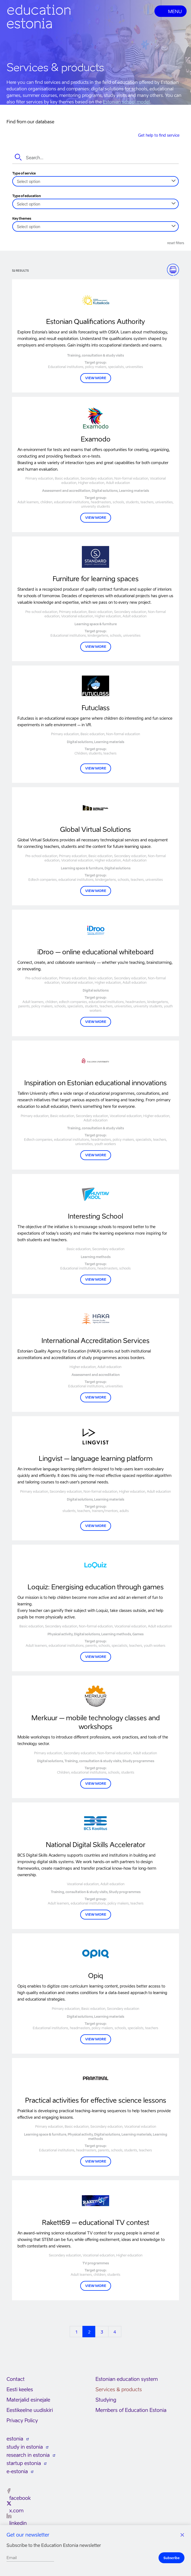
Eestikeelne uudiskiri (30, 2410)
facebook (20, 2498)
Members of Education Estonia (131, 2410)
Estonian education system (127, 2379)
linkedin (18, 2523)
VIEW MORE (95, 378)
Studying (106, 2400)
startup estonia (24, 2463)
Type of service (24, 173)
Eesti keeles (20, 2389)
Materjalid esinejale (28, 2400)
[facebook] (9, 2490)
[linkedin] (9, 2515)
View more (95, 518)
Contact (16, 2379)
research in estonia (28, 2455)
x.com (16, 2510)
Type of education (26, 196)
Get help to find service (159, 135)
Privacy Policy (22, 2420)
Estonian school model (126, 102)
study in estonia (25, 2447)
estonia (15, 2439)
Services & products (119, 2389)
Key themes (21, 218)
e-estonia (17, 2471)
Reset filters (175, 243)
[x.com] (9, 2503)
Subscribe (171, 2558)
